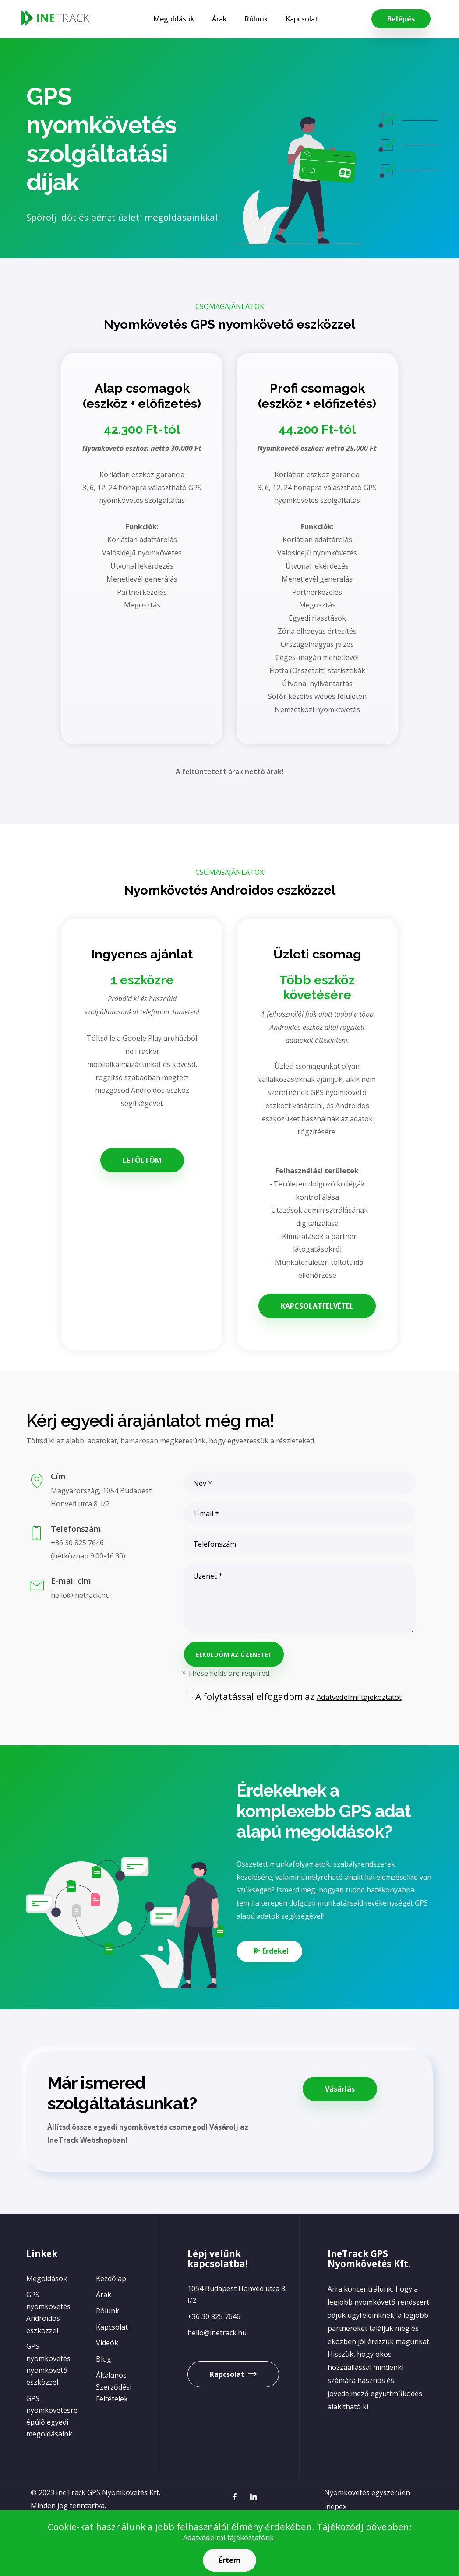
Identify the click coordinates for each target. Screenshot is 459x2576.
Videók (107, 2370)
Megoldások (167, 19)
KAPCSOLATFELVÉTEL (317, 1306)
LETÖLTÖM (142, 1160)
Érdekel (279, 1963)
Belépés (401, 19)
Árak (212, 19)
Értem (229, 2560)
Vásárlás (340, 2109)
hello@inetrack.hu (217, 2359)
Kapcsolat (295, 19)
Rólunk (249, 19)
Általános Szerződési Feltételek (113, 2413)
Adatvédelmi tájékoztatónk (228, 2536)
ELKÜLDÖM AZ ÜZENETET (234, 1654)
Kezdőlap (111, 2305)
